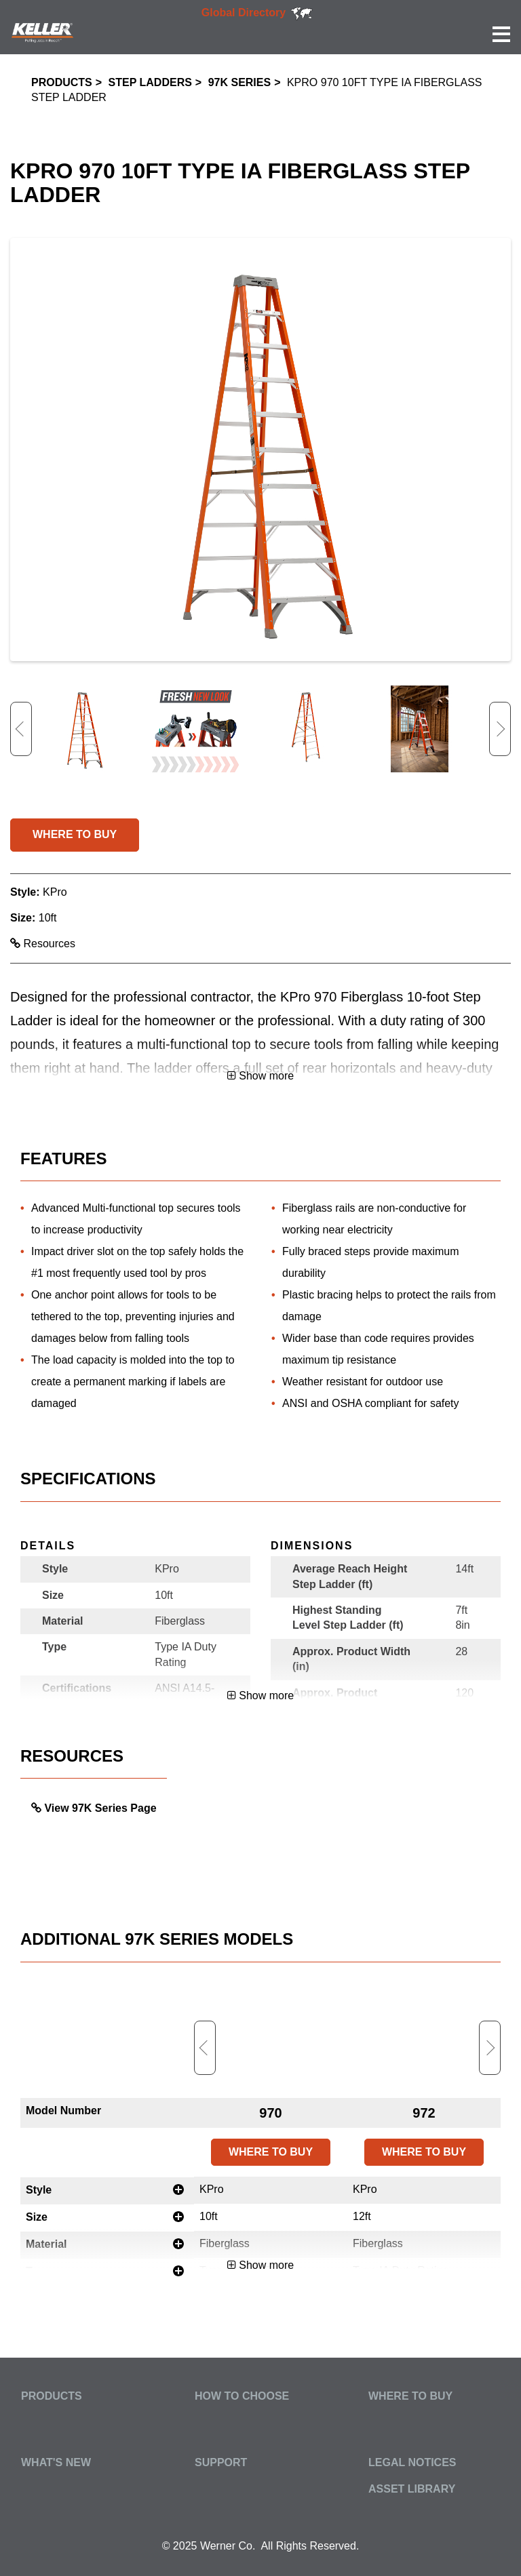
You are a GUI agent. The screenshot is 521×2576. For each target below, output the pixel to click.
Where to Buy (410, 2396)
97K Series (239, 82)
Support (221, 2462)
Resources (42, 943)
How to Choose (242, 2396)
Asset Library (411, 2489)
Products (61, 82)
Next (500, 729)
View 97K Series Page (100, 1808)
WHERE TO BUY (75, 834)
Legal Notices (412, 2462)
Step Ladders (150, 82)
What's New (56, 2462)
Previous (21, 729)
